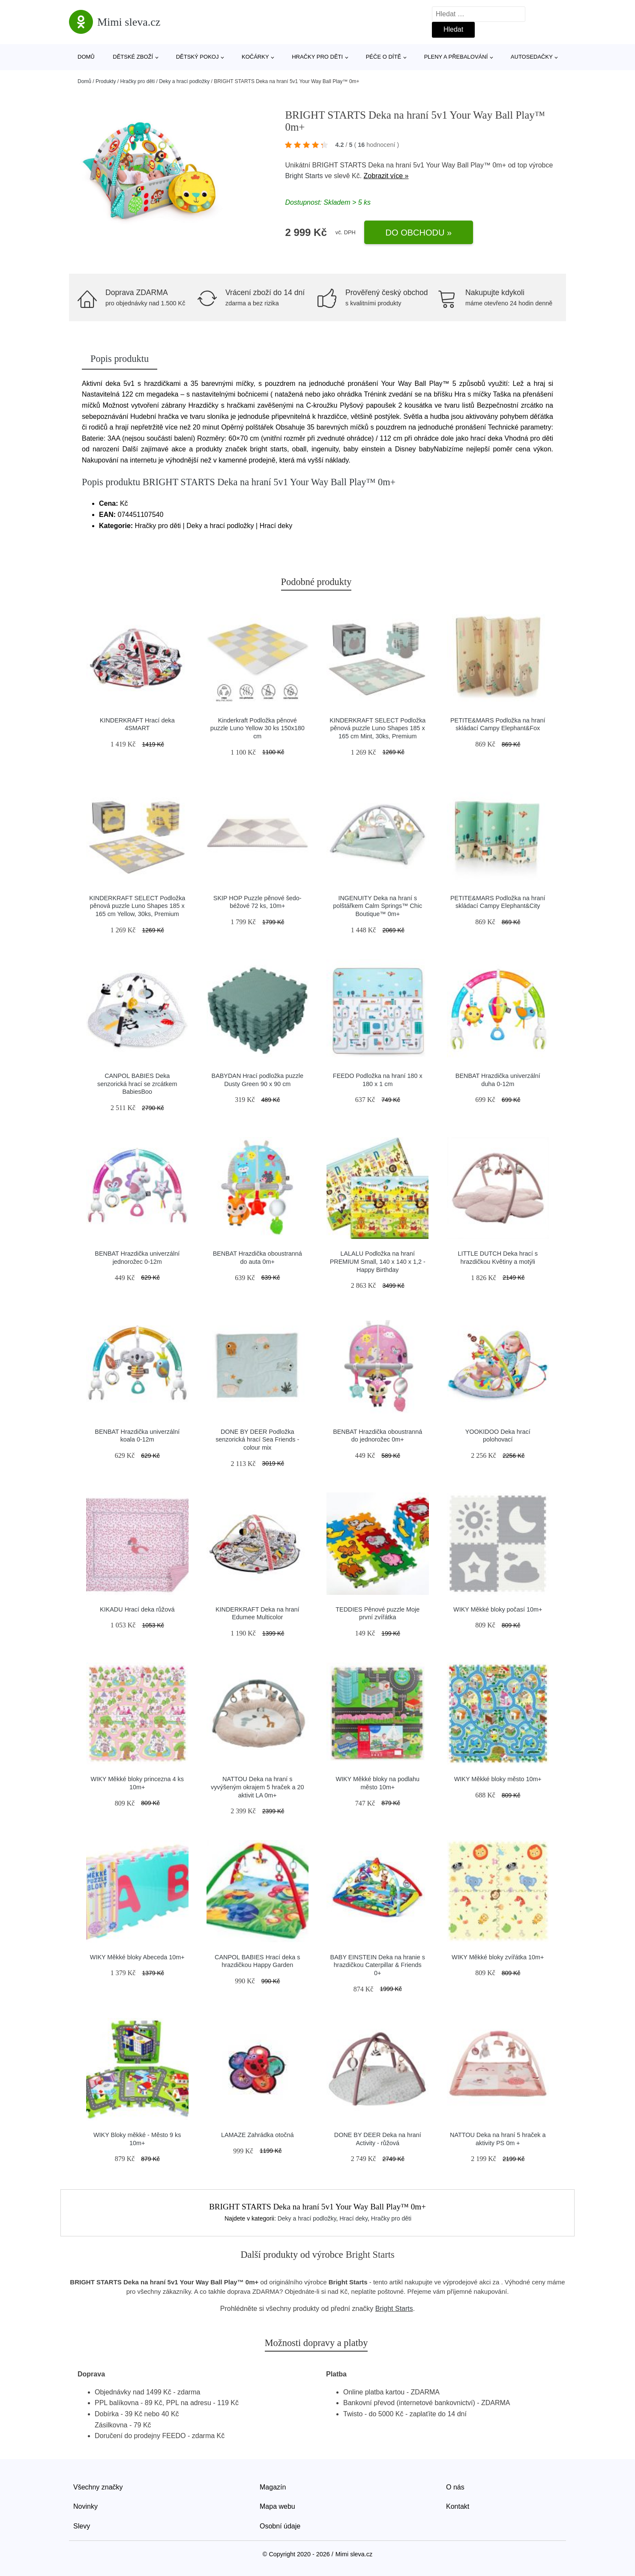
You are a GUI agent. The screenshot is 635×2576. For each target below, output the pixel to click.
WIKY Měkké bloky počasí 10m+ (497, 1609)
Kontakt (457, 2506)
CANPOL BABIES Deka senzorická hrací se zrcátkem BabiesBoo (137, 1083)
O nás (455, 2487)
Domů (86, 57)
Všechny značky (98, 2487)
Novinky (85, 2506)
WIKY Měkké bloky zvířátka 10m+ (498, 1957)
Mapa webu (277, 2506)
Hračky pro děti (317, 57)
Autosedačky (532, 57)
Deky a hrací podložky (184, 81)
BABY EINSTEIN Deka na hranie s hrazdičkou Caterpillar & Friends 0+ (377, 1965)
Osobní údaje (280, 2526)
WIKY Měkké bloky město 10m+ (498, 1779)
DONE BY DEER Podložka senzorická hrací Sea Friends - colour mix (257, 1439)
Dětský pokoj (197, 57)
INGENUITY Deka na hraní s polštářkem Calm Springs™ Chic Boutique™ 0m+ (377, 906)
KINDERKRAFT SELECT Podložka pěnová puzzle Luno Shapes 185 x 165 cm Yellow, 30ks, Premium (137, 906)
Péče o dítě (383, 57)
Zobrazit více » (386, 175)
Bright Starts (304, 175)
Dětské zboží (133, 57)
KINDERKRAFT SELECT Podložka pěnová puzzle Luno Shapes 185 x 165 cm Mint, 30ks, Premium (377, 728)
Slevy (81, 2526)
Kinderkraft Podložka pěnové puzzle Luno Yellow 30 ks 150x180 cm (257, 728)
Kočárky (255, 57)
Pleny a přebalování (456, 57)
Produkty (106, 81)
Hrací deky (353, 2218)
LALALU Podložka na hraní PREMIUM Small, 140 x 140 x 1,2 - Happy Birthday (377, 1261)
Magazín (273, 2487)
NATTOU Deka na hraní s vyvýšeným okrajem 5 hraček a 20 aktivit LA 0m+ (257, 1787)
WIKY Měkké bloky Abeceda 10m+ (137, 1957)
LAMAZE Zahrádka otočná (257, 2134)
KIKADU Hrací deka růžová (137, 1609)
